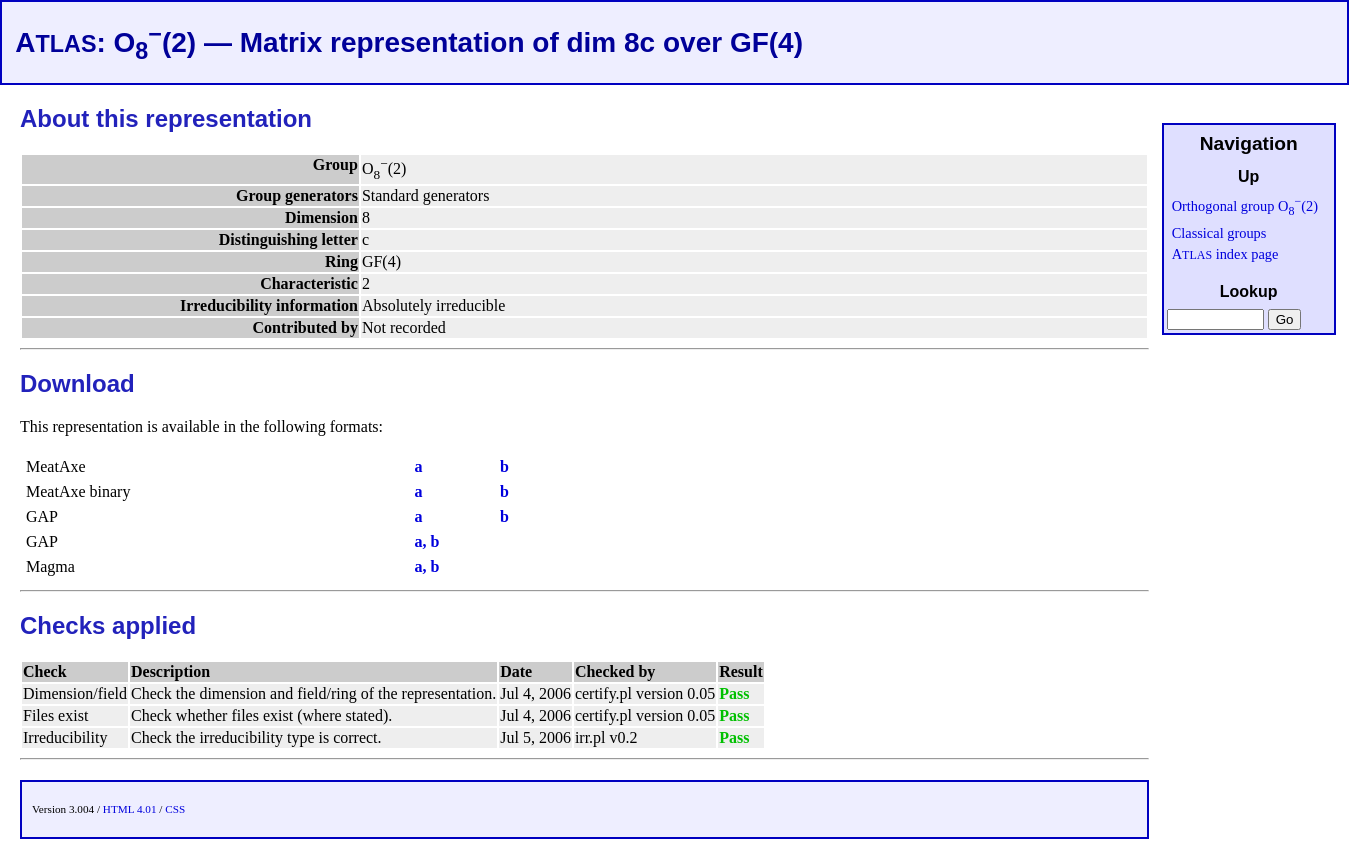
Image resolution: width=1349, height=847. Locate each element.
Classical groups (1219, 233)
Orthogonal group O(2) (1245, 206)
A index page (1225, 254)
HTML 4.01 (130, 809)
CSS (175, 809)
